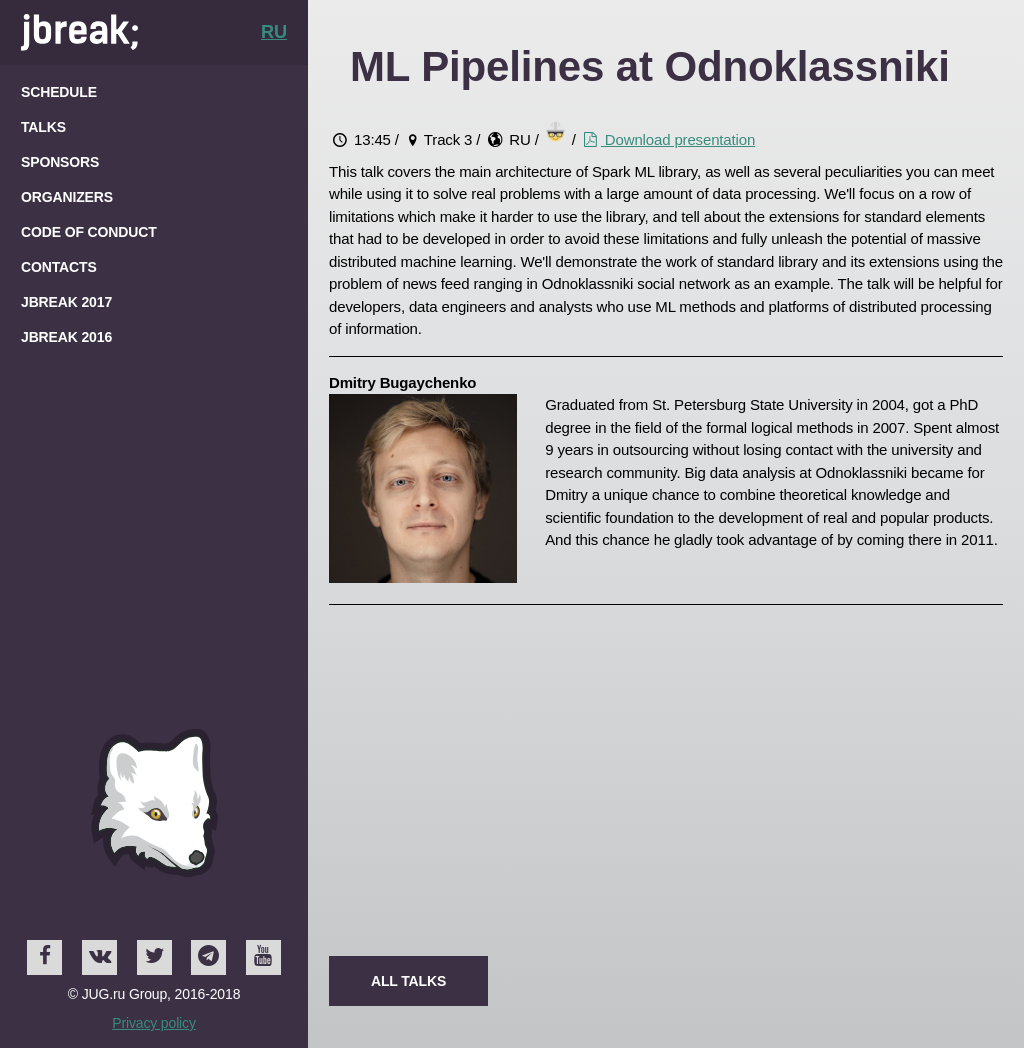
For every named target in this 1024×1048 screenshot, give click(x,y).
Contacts (59, 267)
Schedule (59, 92)
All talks (418, 980)
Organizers (67, 197)
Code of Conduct (89, 232)
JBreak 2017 (66, 302)
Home (79, 32)
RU (274, 32)
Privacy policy (154, 1023)
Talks (43, 127)
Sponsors (60, 162)
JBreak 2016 (66, 337)
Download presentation (667, 139)
